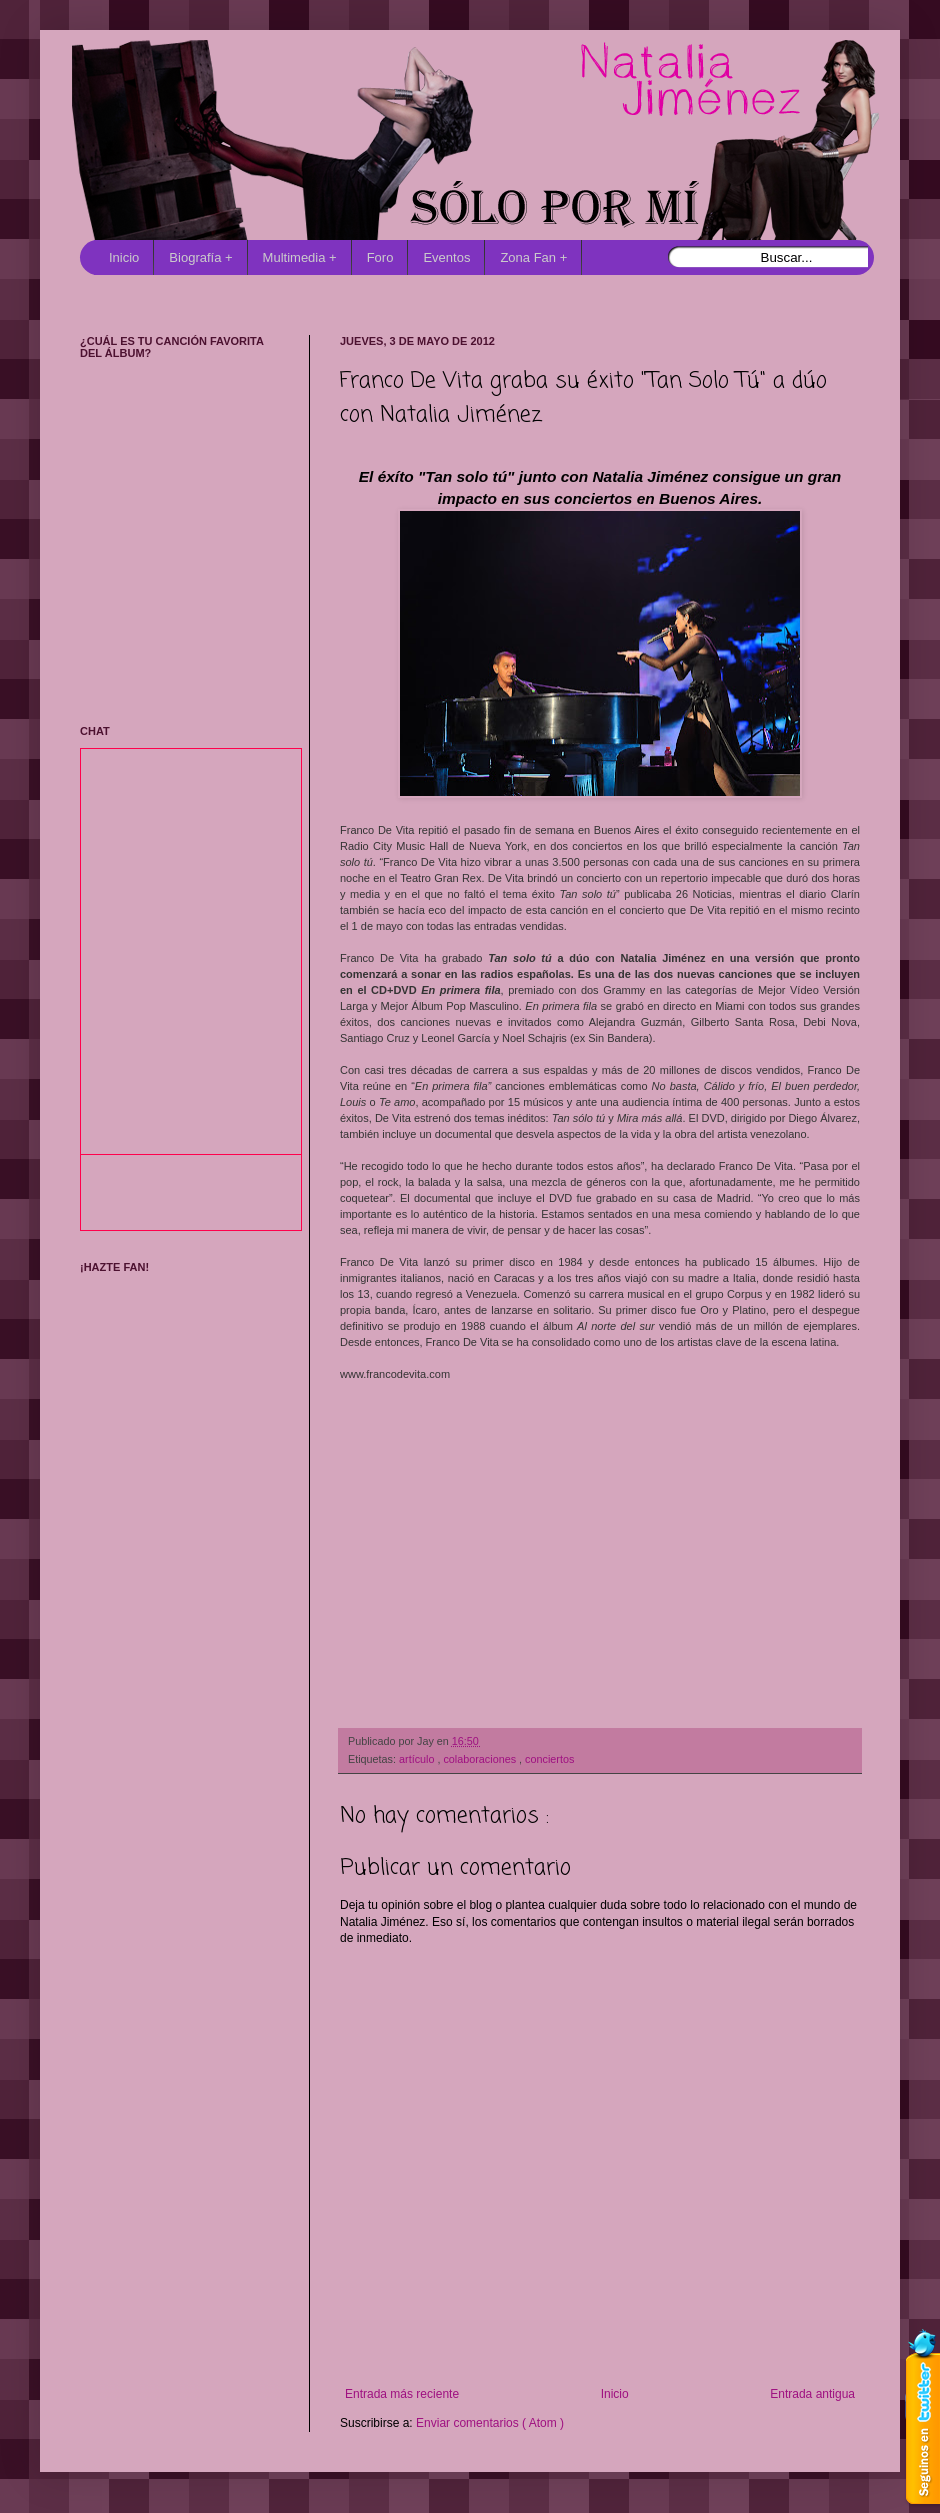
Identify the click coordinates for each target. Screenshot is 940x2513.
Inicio (124, 257)
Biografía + (200, 257)
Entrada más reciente (402, 2394)
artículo (418, 1759)
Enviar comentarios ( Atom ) (490, 2423)
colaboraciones (481, 1759)
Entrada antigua (812, 2394)
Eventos (446, 257)
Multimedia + (300, 257)
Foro (380, 257)
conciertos (549, 1759)
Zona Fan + (533, 257)
